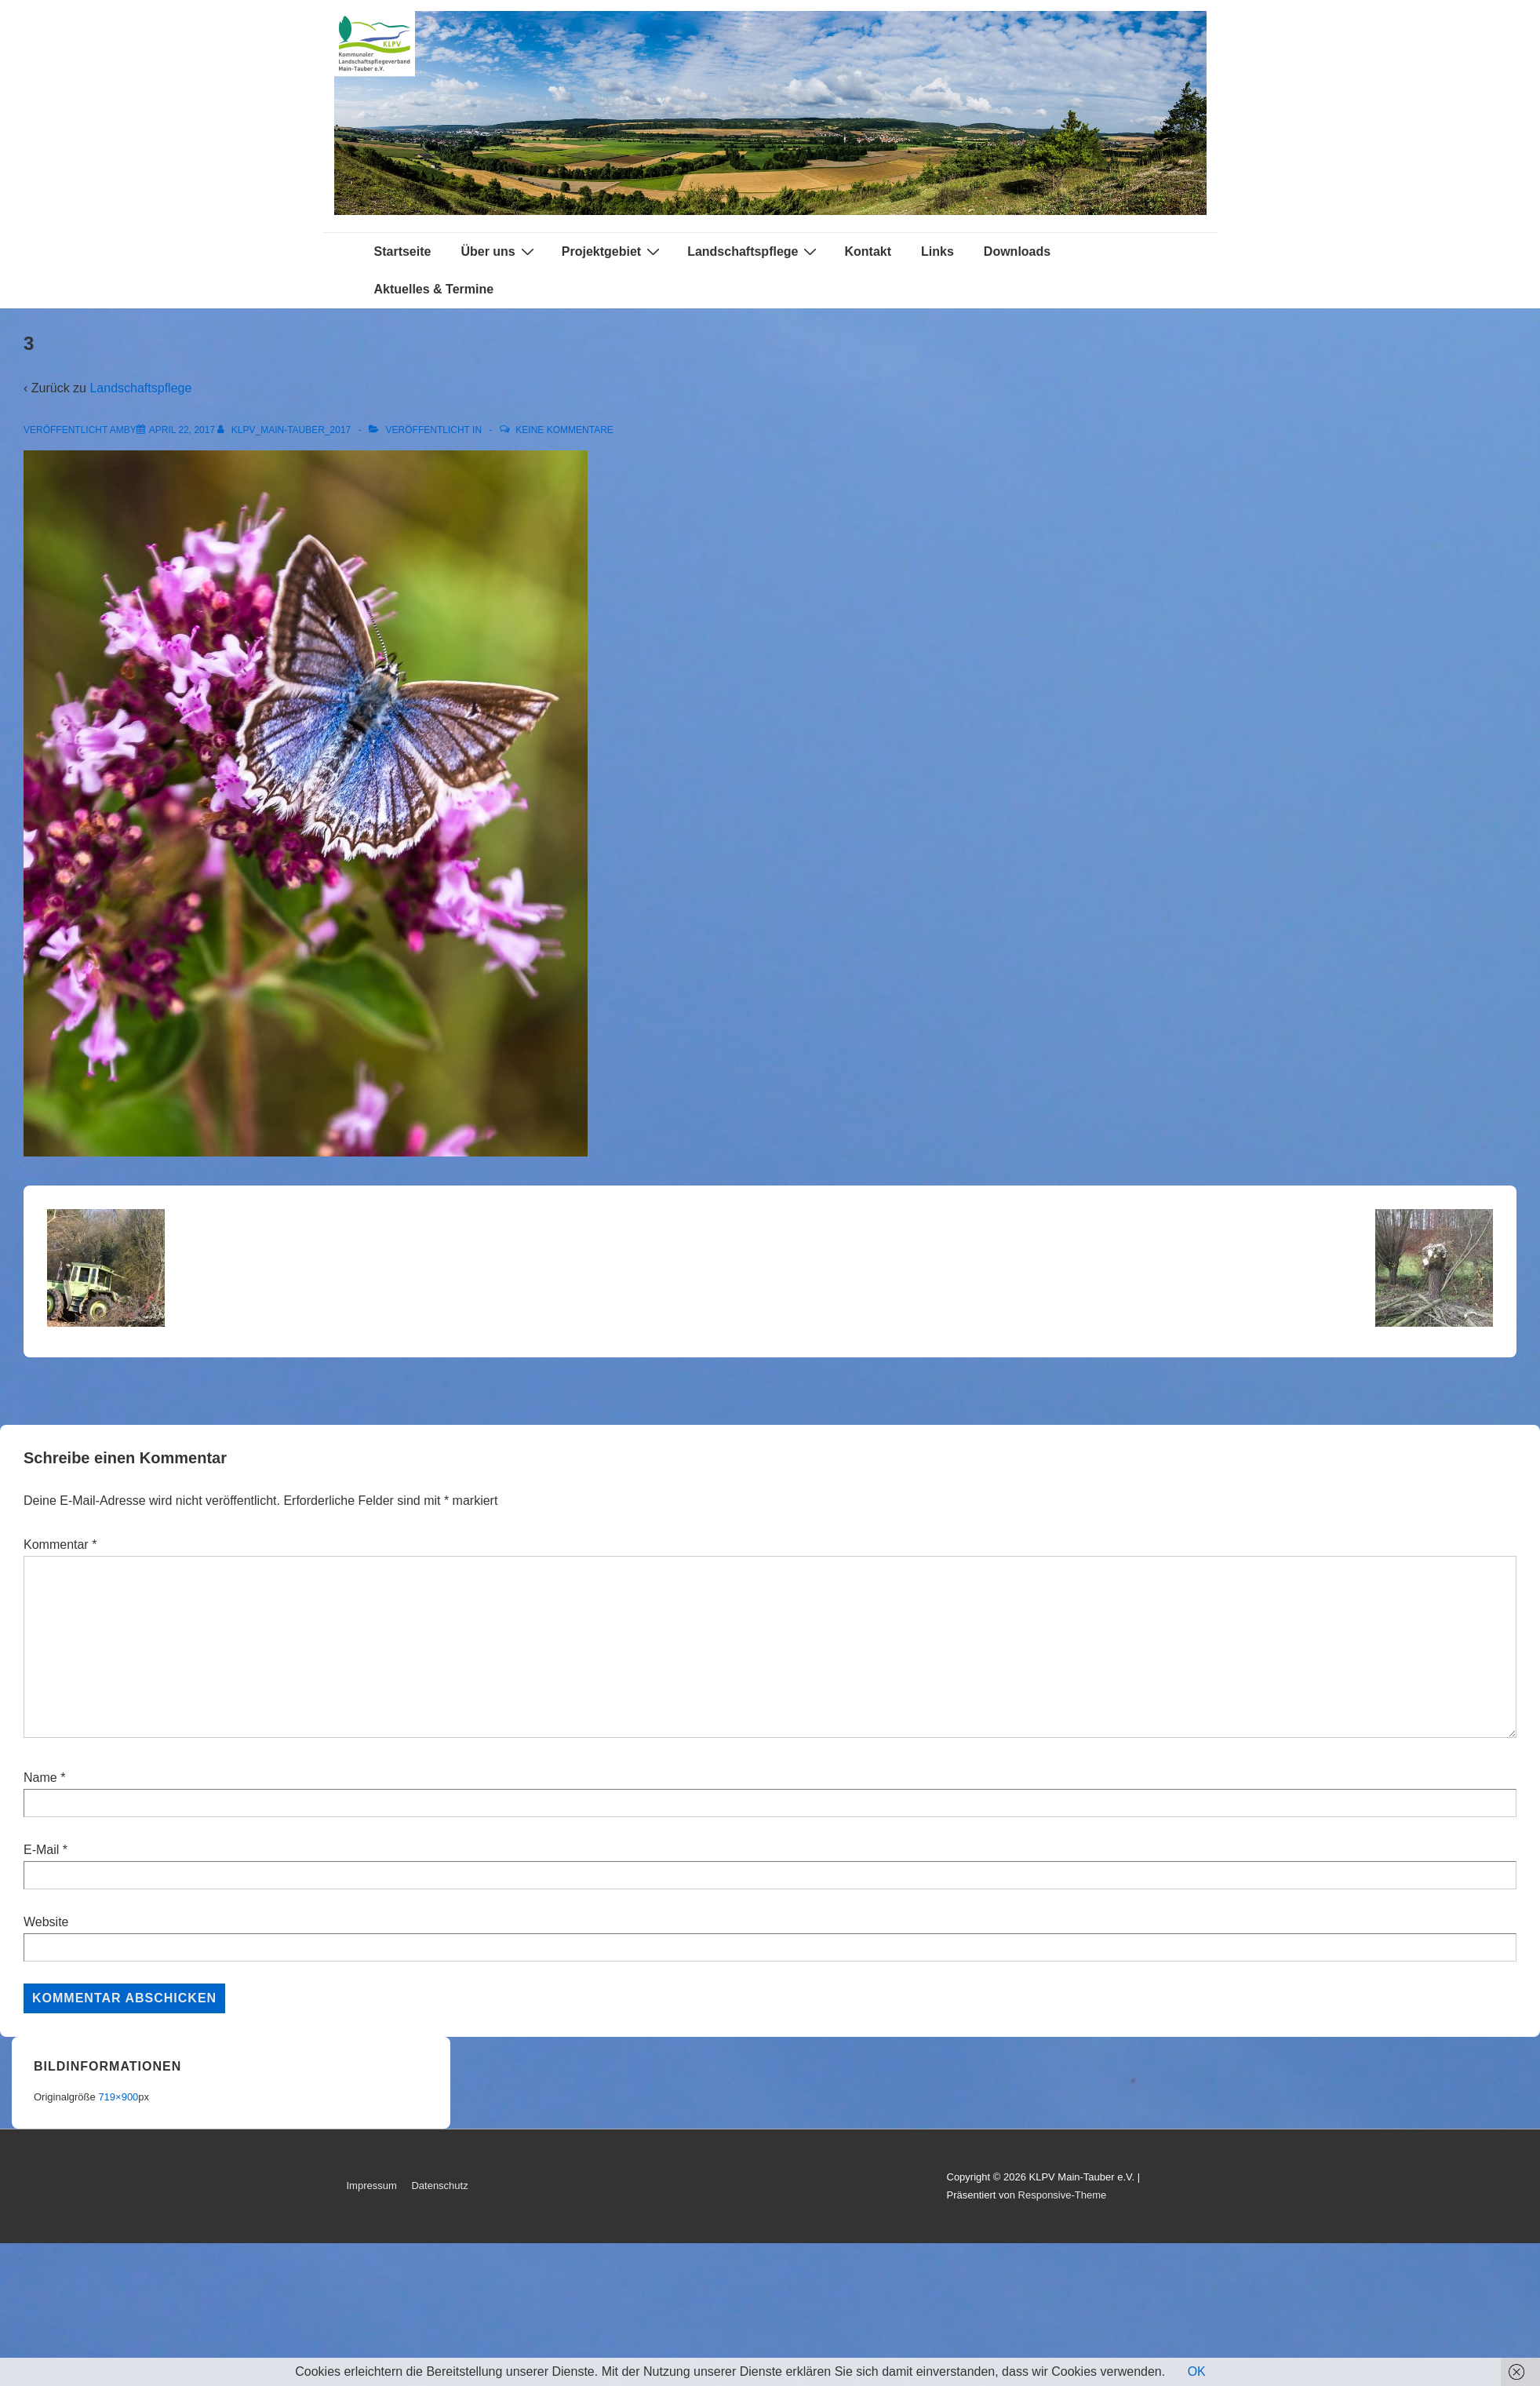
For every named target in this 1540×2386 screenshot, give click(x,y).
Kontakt (867, 251)
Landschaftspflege (754, 251)
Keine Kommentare (564, 429)
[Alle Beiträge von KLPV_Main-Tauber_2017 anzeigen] (285, 429)
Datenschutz (439, 2185)
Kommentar (60, 1544)
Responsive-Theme (1062, 2195)
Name (40, 1777)
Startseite (402, 251)
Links (937, 251)
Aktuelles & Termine (434, 289)
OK (1197, 2371)
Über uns (499, 251)
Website (46, 1922)
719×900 (118, 2097)
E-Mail (41, 1849)
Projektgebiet (613, 251)
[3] (182, 429)
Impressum (372, 2185)
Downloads (1017, 251)
